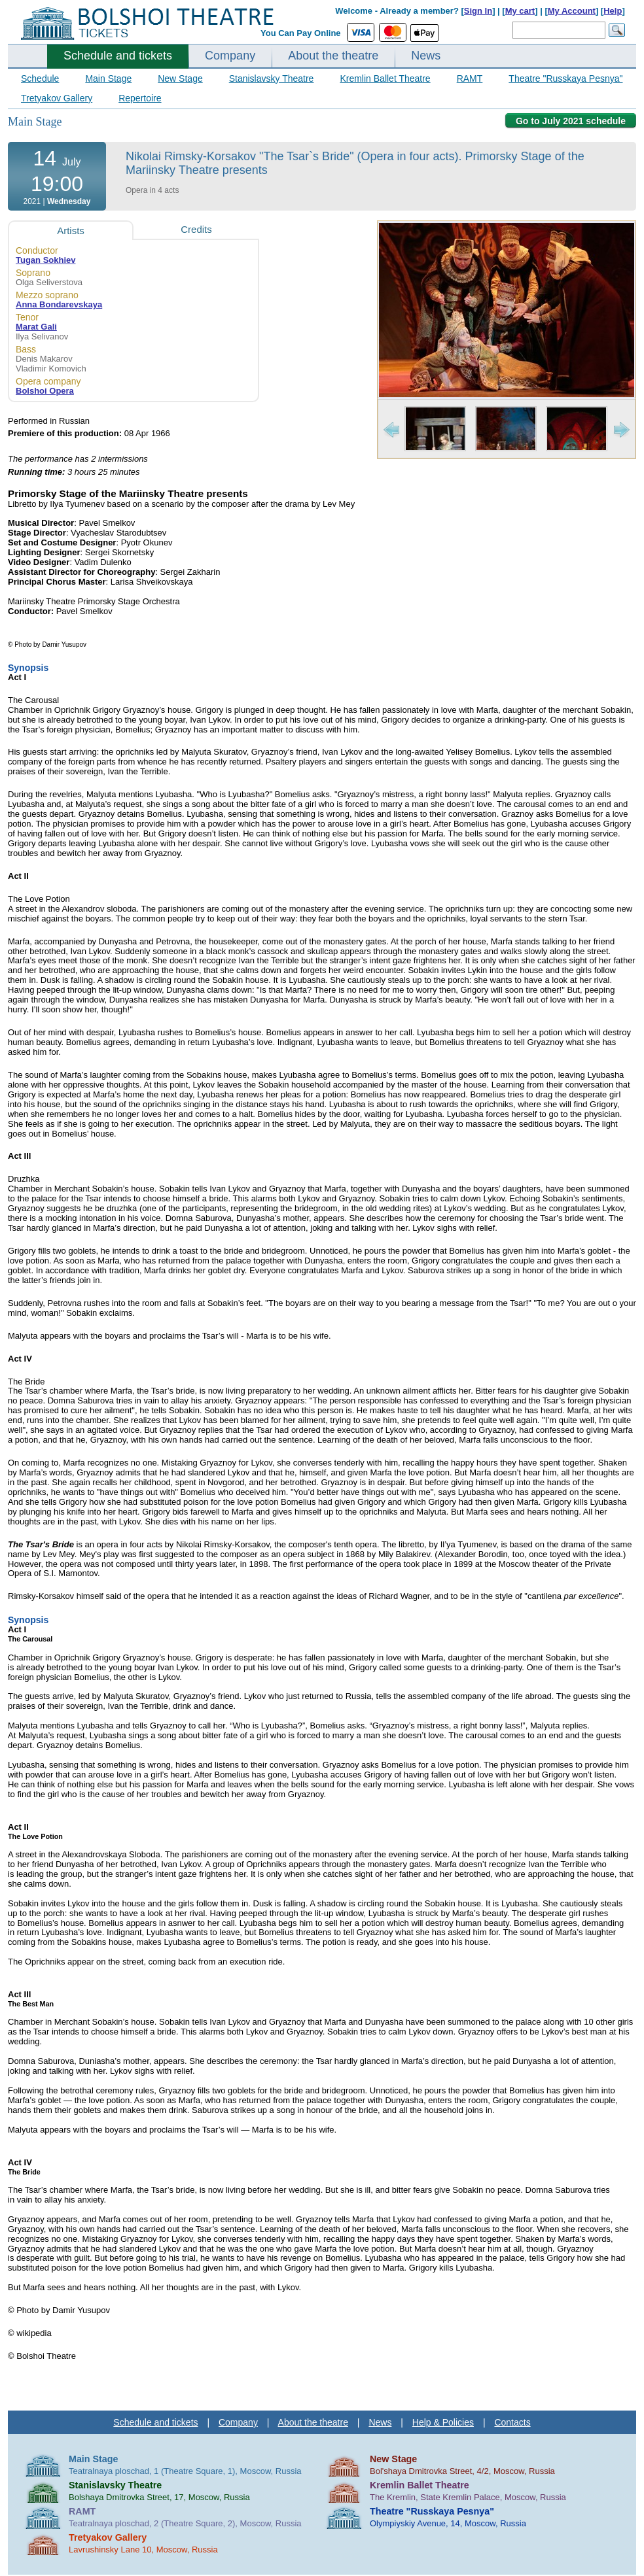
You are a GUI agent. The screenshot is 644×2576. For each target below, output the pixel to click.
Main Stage (108, 78)
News (425, 55)
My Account (572, 11)
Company (230, 55)
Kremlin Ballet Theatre (385, 78)
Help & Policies (443, 2422)
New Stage (180, 78)
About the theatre (333, 55)
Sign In (478, 11)
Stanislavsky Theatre (271, 78)
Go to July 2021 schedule (571, 121)
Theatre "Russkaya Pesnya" (565, 78)
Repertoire (139, 98)
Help (612, 11)
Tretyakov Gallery (56, 98)
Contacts (512, 2422)
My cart (520, 11)
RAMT (470, 78)
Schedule (40, 78)
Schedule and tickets (117, 55)
